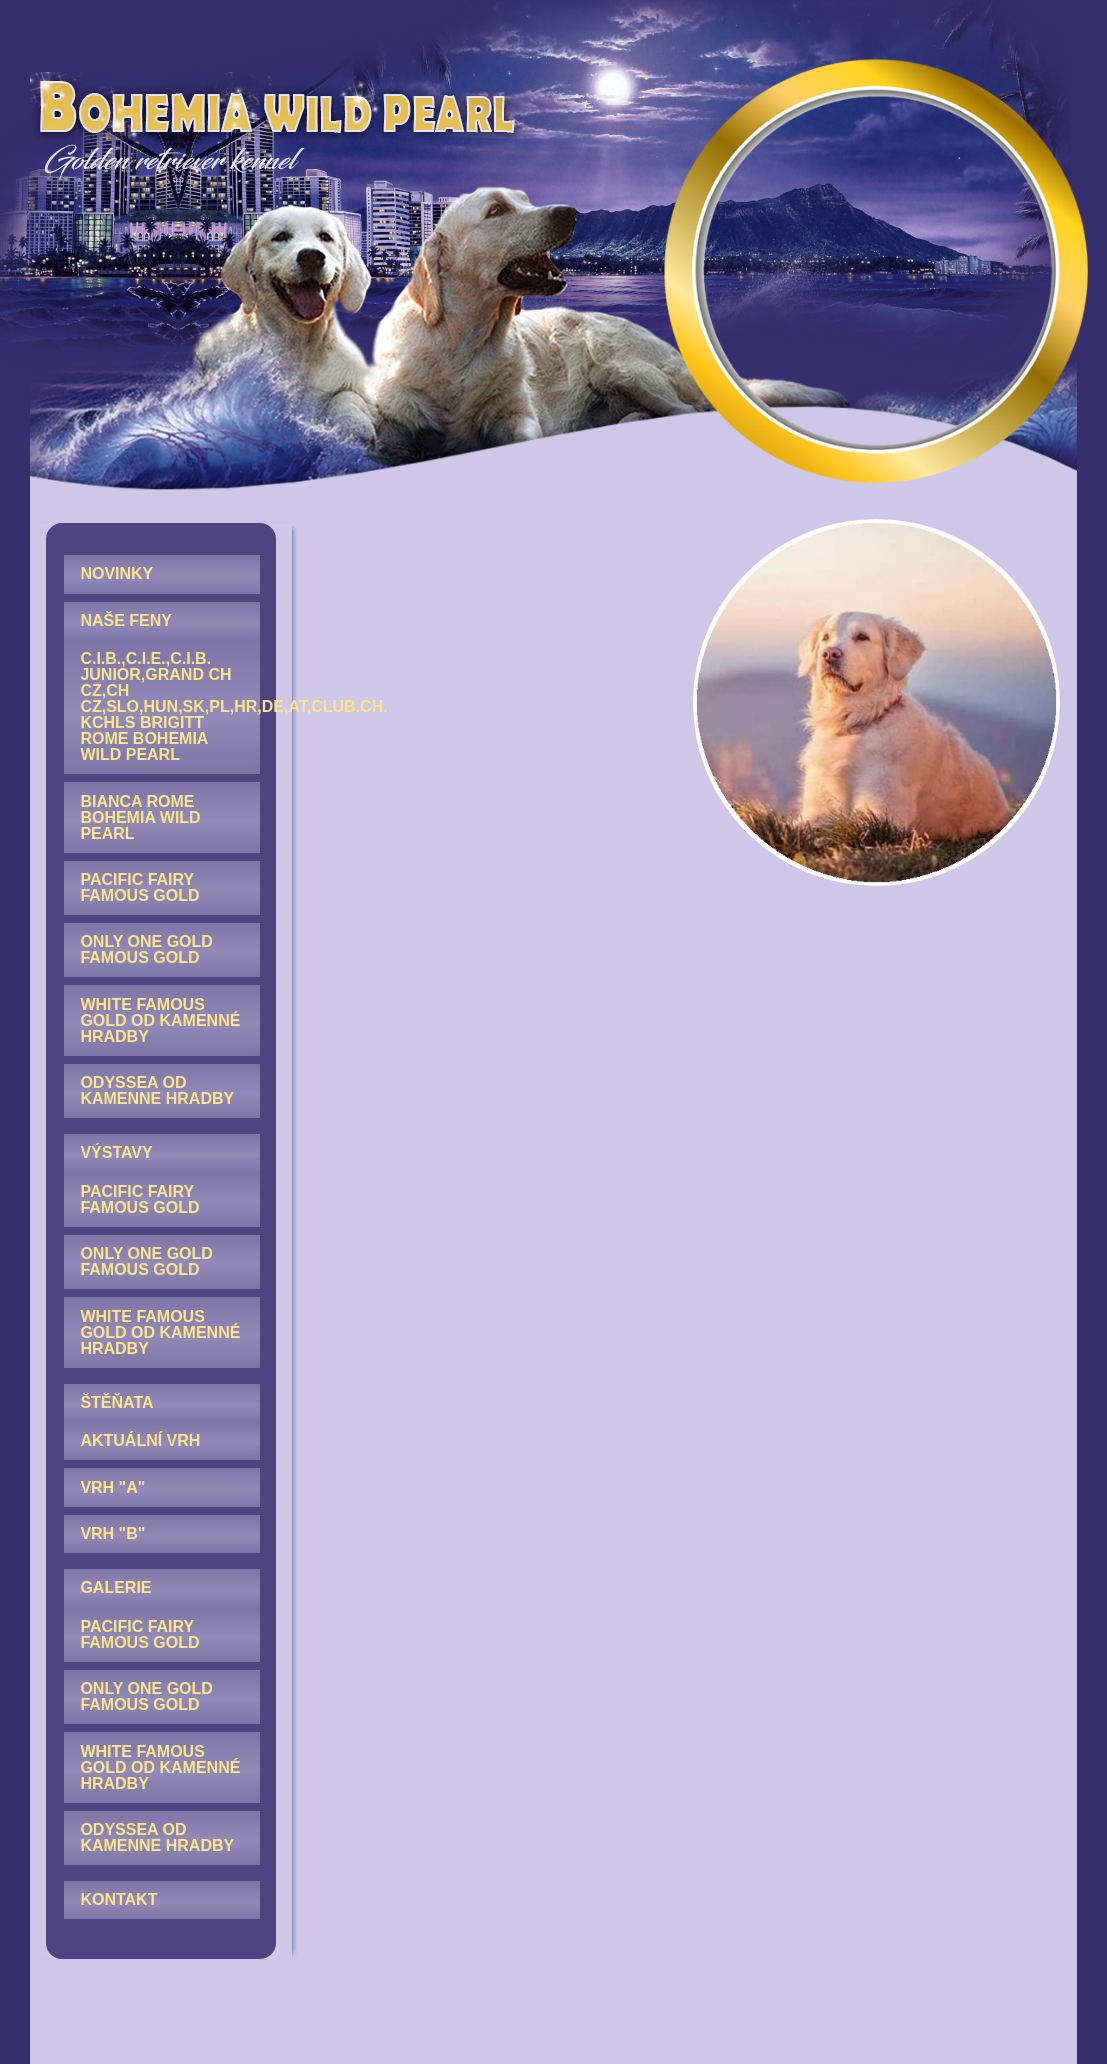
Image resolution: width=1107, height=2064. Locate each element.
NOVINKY (116, 573)
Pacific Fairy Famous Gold (139, 887)
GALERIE (115, 1587)
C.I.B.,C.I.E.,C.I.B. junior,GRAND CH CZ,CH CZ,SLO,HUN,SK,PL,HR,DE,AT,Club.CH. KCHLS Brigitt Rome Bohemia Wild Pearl (169, 706)
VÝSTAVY (116, 1152)
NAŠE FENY (126, 620)
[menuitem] (161, 574)
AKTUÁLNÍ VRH (140, 1440)
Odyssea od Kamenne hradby (157, 1090)
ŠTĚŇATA (116, 1402)
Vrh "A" (112, 1487)
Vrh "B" (112, 1533)
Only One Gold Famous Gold (146, 949)
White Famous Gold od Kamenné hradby (160, 1020)
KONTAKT (118, 1899)
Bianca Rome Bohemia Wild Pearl (140, 817)
